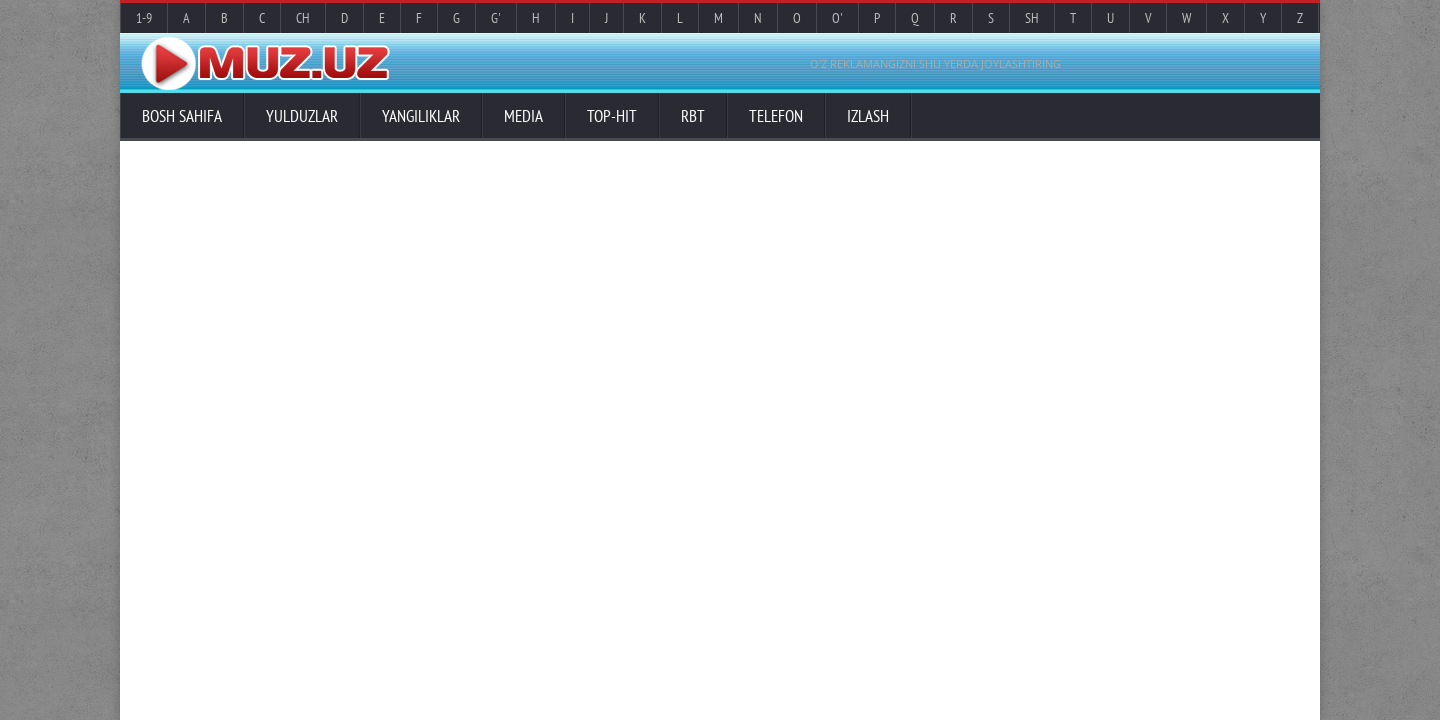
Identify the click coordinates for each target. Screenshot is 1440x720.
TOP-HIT (612, 116)
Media (523, 116)
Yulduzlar (302, 116)
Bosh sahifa (182, 116)
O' (837, 18)
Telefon (776, 116)
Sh (1032, 18)
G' (496, 18)
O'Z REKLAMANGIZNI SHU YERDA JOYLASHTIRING (935, 63)
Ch (303, 18)
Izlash (868, 116)
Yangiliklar (421, 116)
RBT (693, 116)
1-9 (144, 18)
